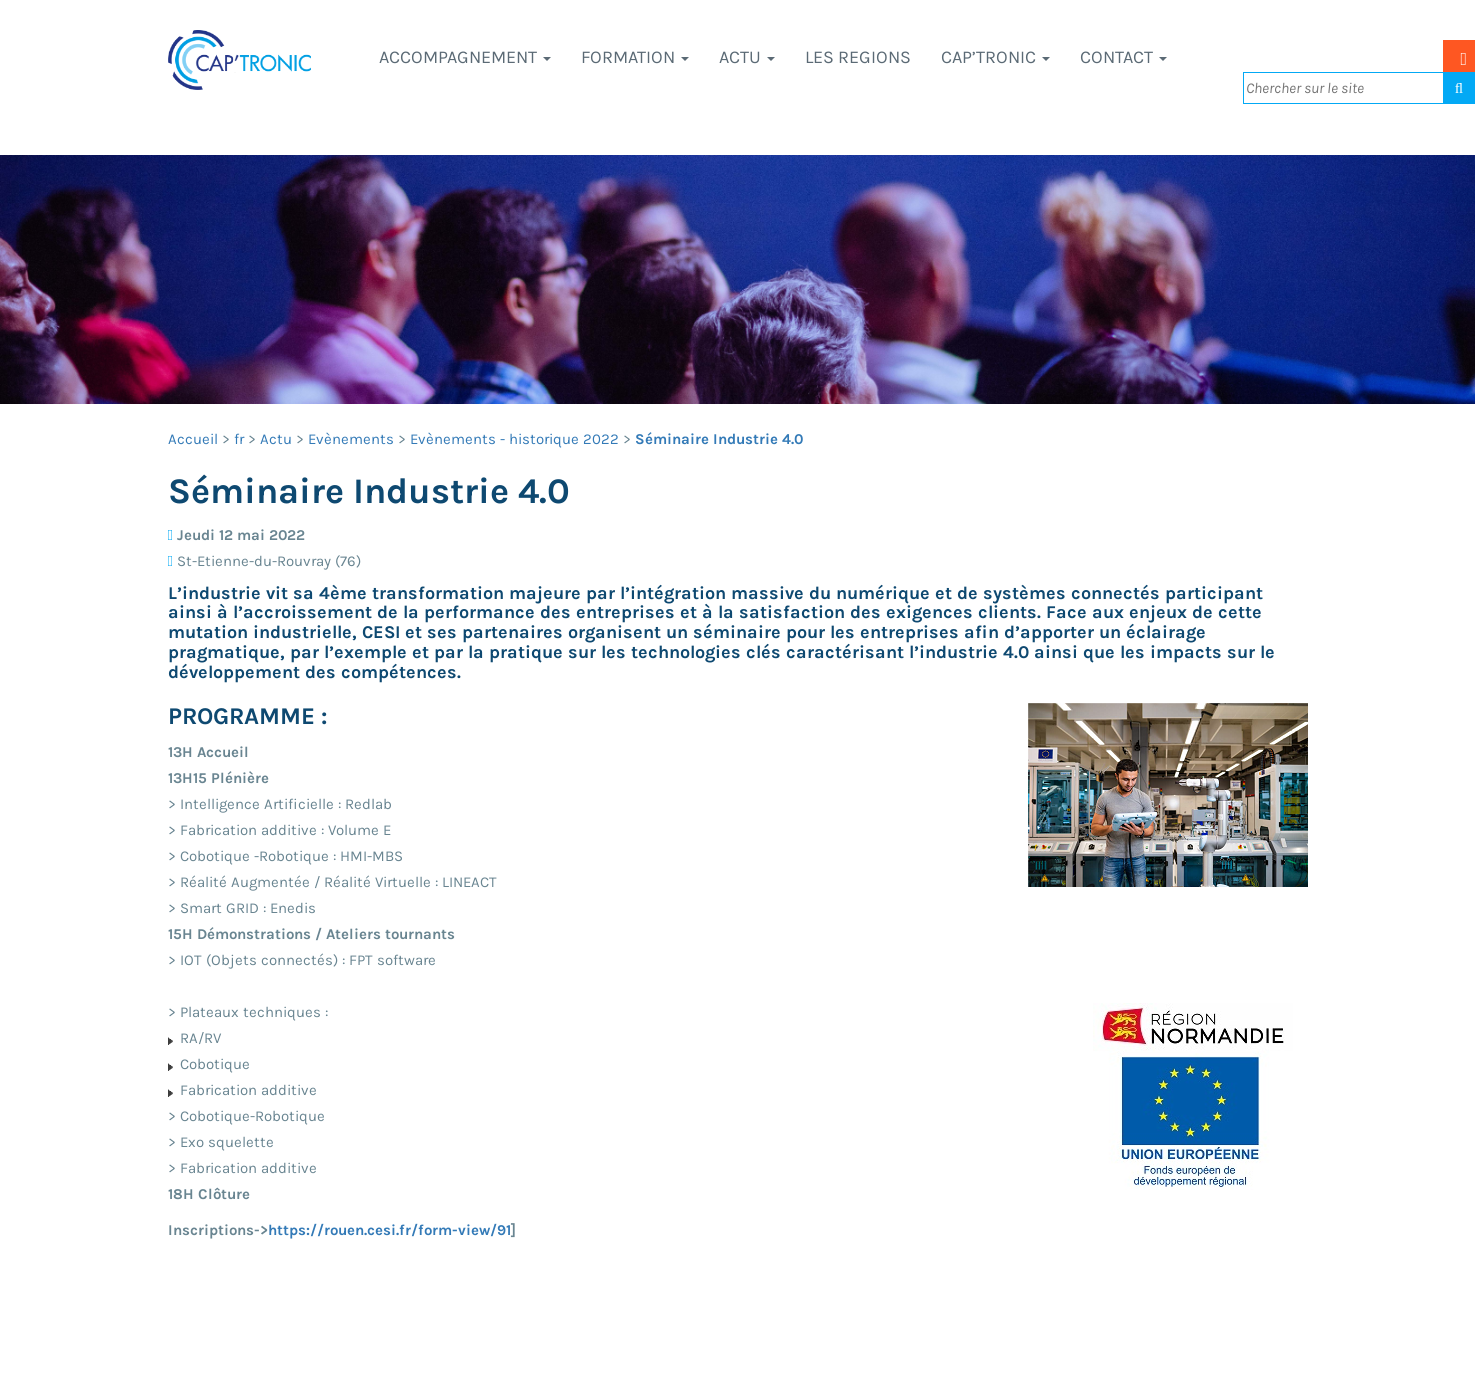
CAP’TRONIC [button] (995, 57)
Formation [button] (635, 57)
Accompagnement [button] (465, 57)
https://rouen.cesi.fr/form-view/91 (389, 1230)
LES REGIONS (858, 57)
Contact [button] (1123, 57)
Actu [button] (747, 57)
